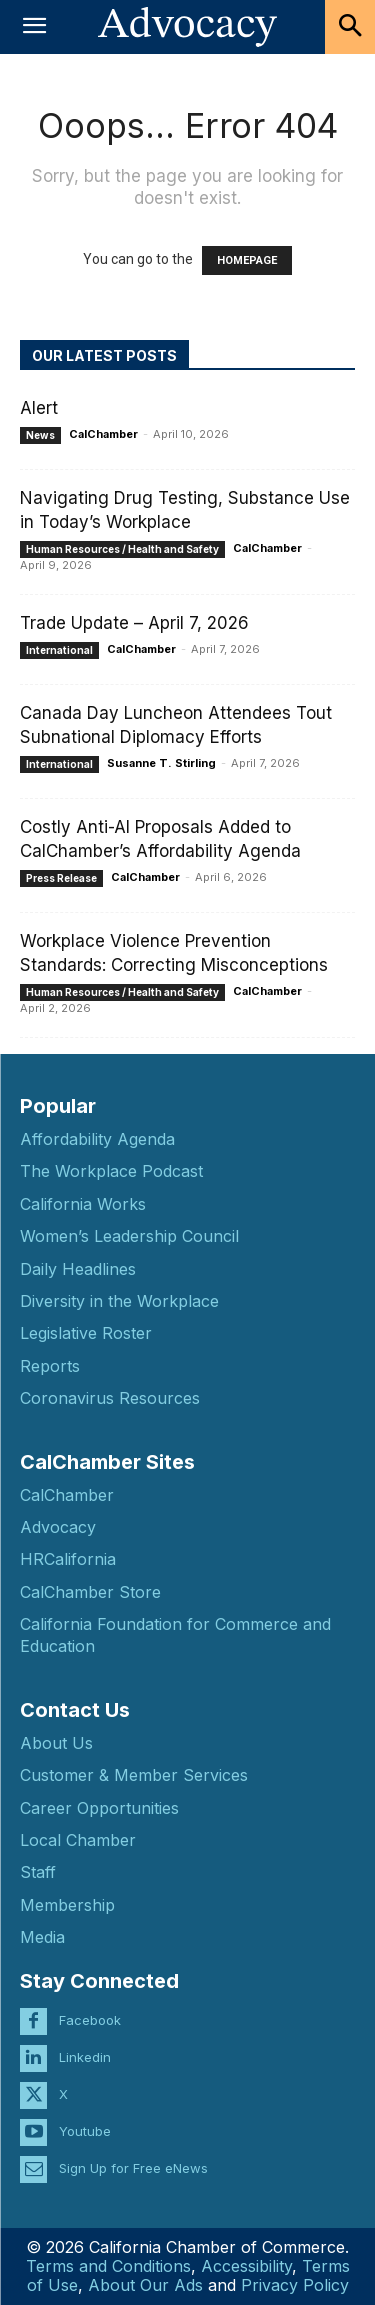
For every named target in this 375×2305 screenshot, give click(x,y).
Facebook (90, 2020)
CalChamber (103, 434)
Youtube (85, 2131)
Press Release (61, 878)
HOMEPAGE (247, 260)
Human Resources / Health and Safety (122, 549)
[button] (34, 27)
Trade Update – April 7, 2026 (134, 623)
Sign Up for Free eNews (133, 2168)
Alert (39, 408)
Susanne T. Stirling (161, 763)
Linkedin (85, 2057)
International (59, 650)
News (40, 435)
